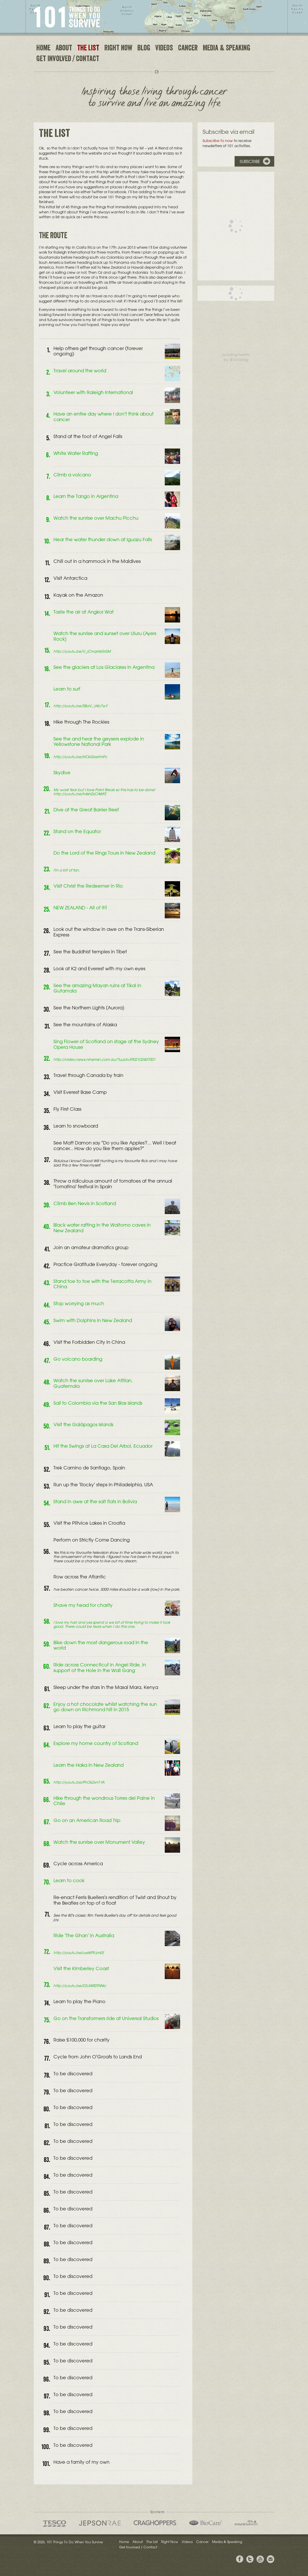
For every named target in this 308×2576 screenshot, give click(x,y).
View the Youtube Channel (260, 2559)
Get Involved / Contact (67, 59)
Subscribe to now (218, 140)
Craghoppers (155, 2522)
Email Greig (270, 2559)
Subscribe (250, 161)
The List (88, 48)
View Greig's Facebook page (240, 2559)
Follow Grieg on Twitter (250, 2559)
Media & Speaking (226, 48)
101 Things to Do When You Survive (67, 17)
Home (43, 48)
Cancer (188, 48)
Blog (143, 48)
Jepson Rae (100, 2523)
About (64, 48)
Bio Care (205, 2522)
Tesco (54, 2523)
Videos (164, 48)
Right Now (118, 48)
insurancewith (246, 2522)
